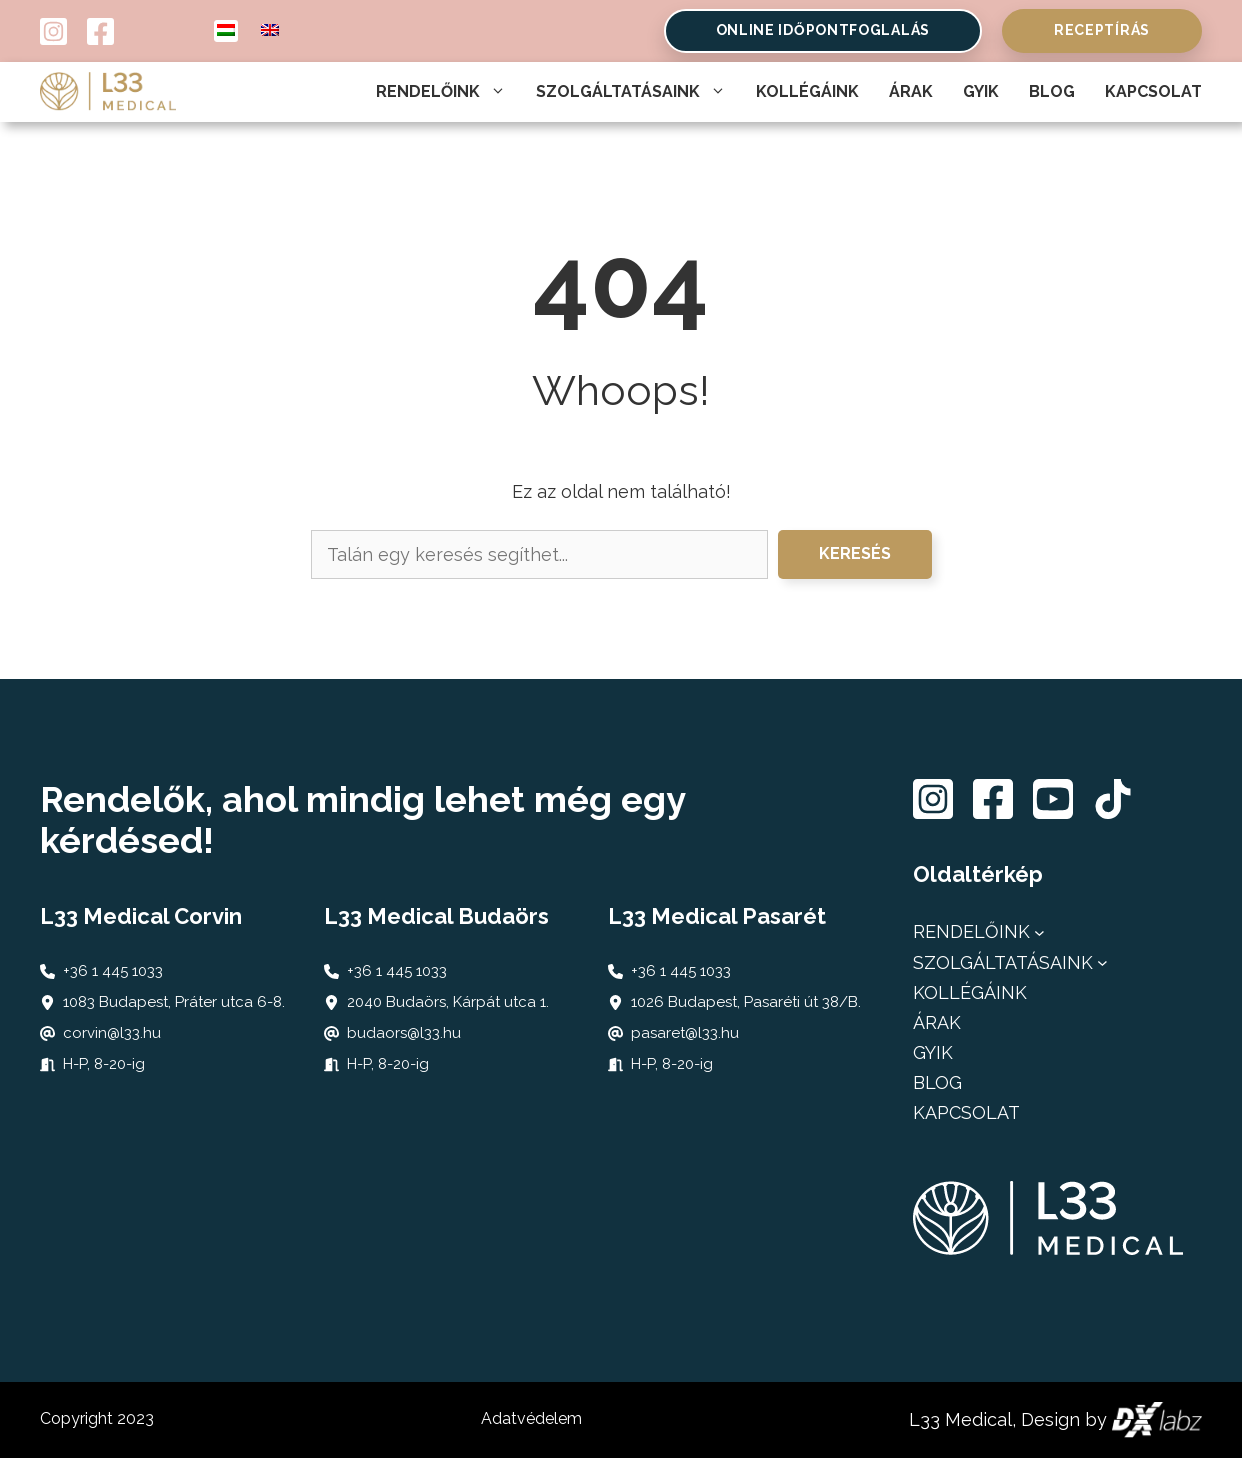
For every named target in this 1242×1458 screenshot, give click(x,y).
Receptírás (1102, 30)
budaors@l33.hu (404, 1033)
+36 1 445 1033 (113, 971)
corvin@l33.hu (112, 1033)
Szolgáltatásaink (631, 92)
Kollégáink (807, 91)
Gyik (981, 91)
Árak (911, 91)
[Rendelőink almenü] (1039, 932)
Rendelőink (441, 92)
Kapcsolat (1153, 91)
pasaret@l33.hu (685, 1033)
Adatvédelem (531, 1418)
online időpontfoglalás (823, 30)
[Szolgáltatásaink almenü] (1102, 962)
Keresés (855, 553)
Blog (1052, 91)
